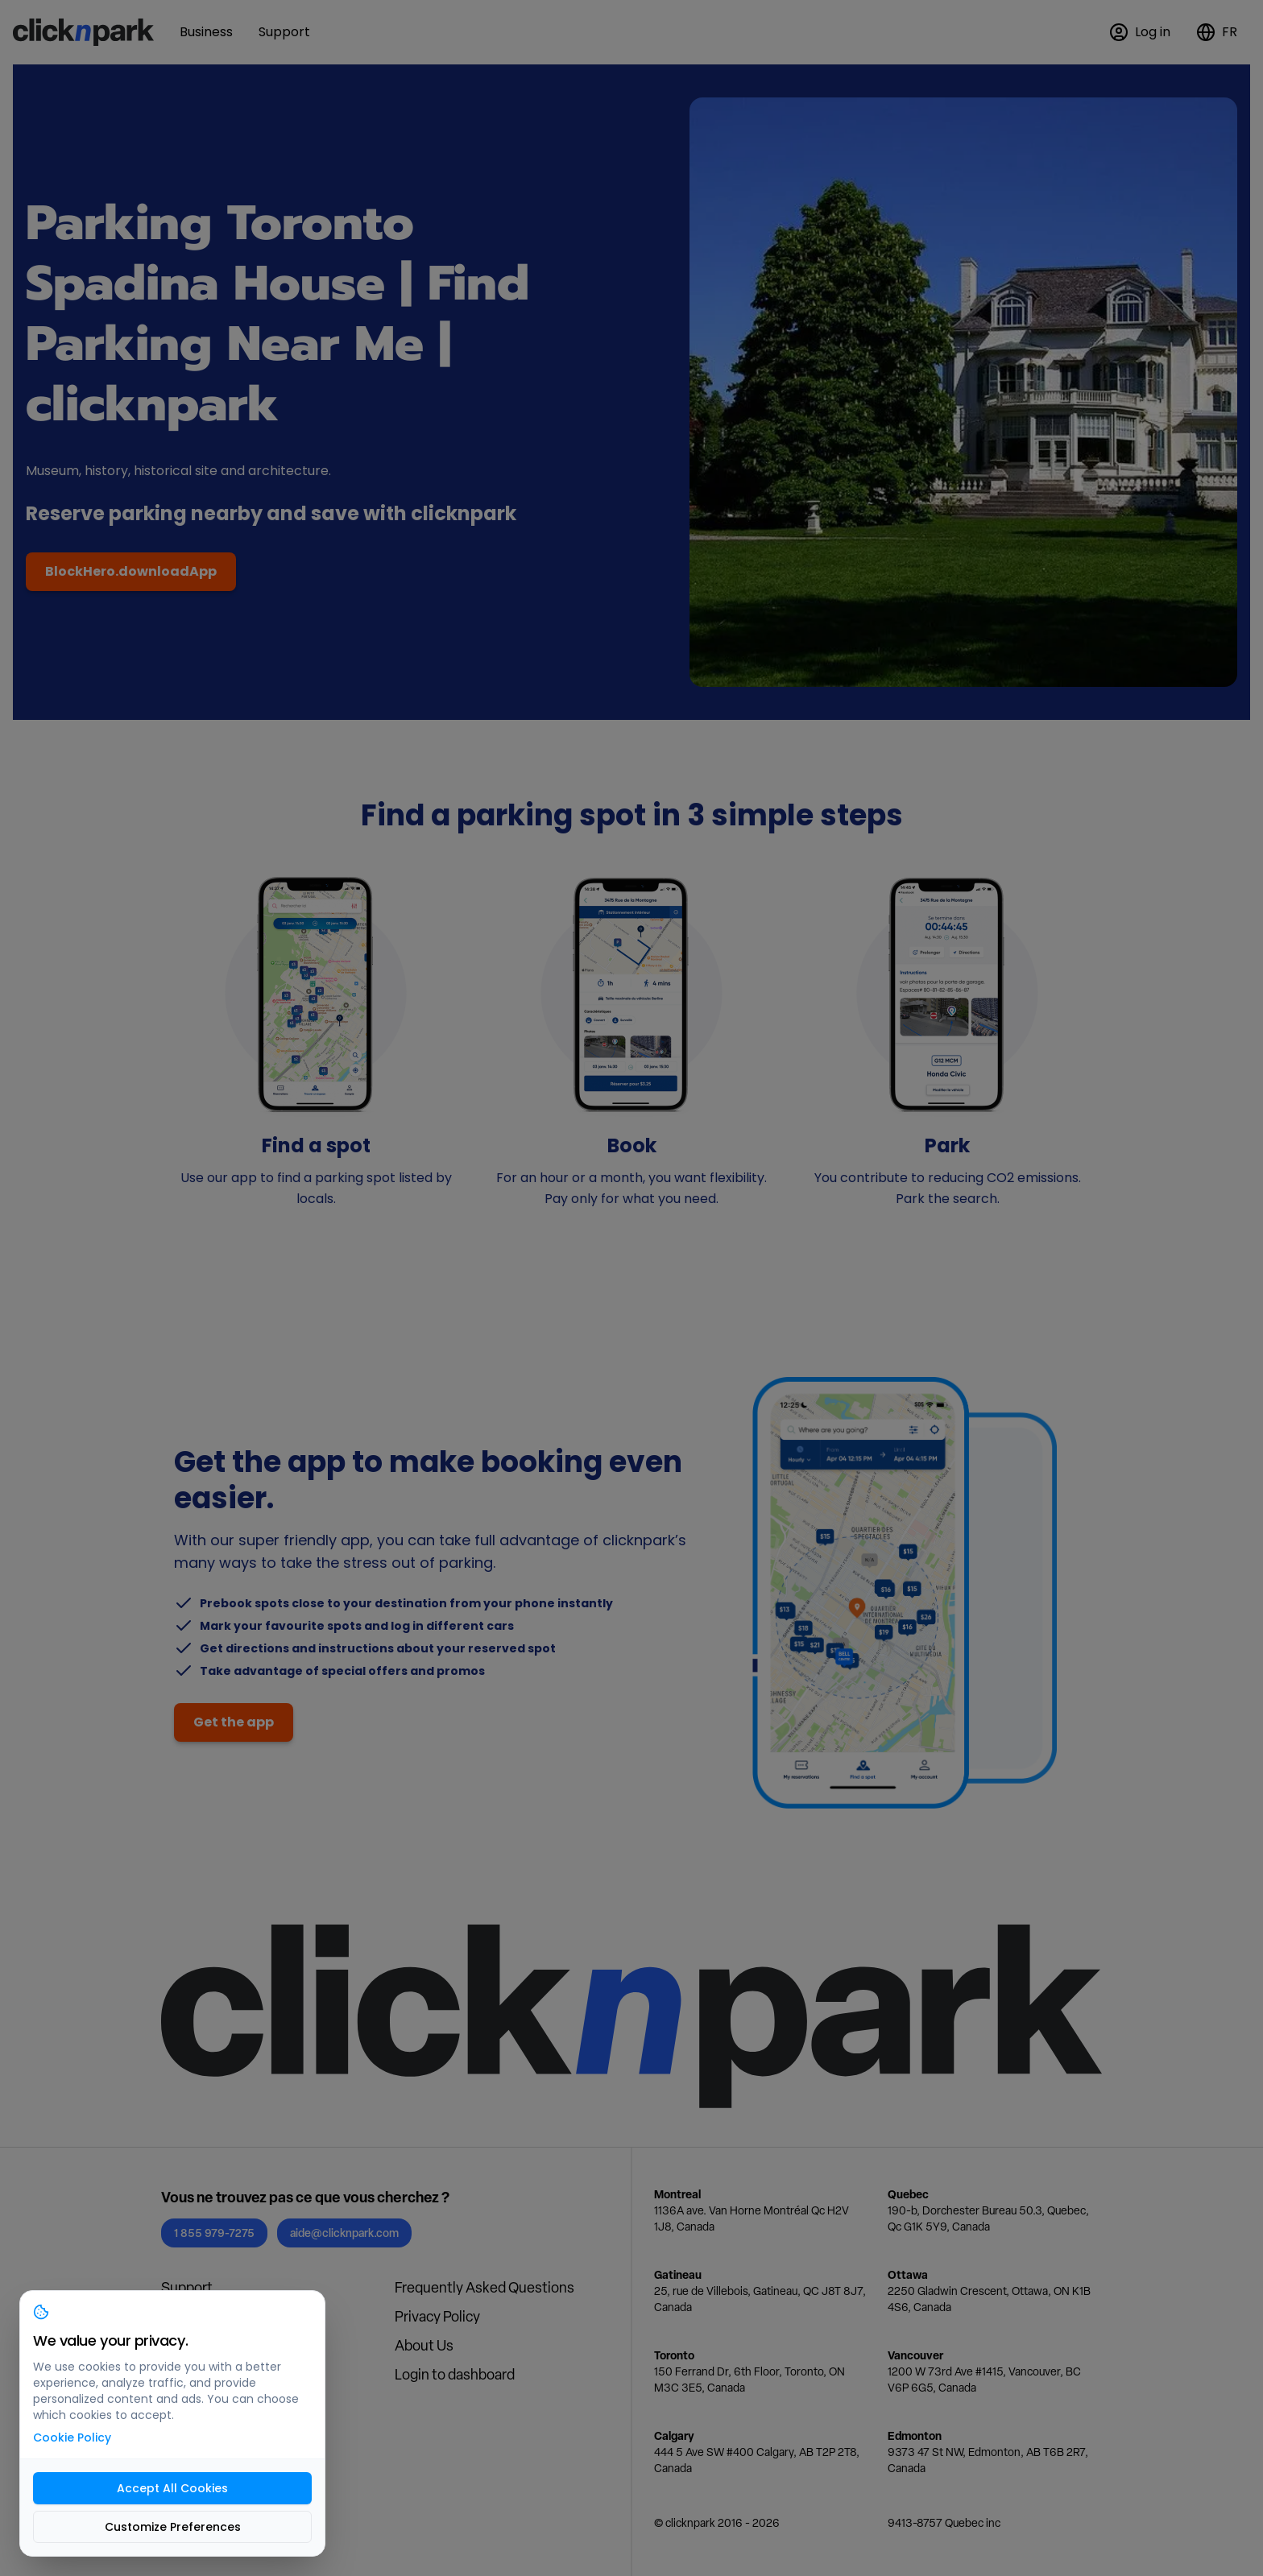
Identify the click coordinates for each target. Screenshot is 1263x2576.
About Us (424, 2345)
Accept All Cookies (172, 2488)
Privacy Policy (437, 2316)
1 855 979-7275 (214, 2232)
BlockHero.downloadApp (131, 571)
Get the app (233, 1722)
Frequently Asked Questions (484, 2287)
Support (187, 2287)
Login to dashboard (455, 2374)
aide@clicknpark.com (344, 2232)
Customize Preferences (173, 2527)
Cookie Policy (72, 2437)
